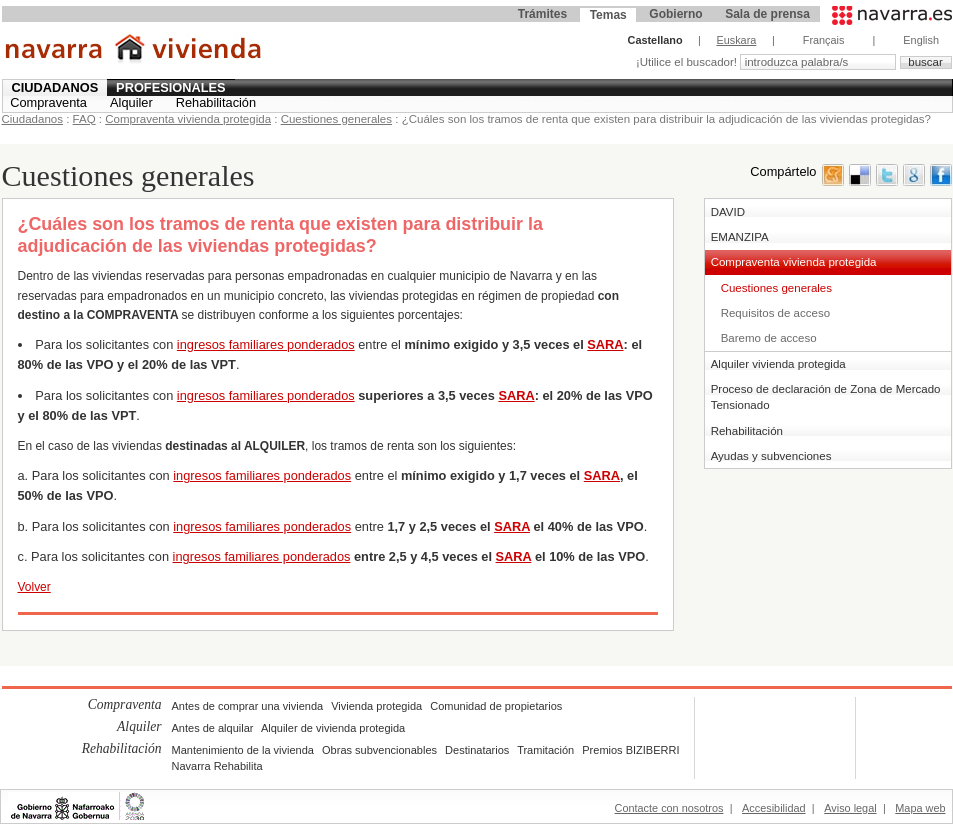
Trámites (542, 14)
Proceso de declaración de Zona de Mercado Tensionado (826, 397)
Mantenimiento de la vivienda (243, 750)
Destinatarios (477, 750)
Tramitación (545, 750)
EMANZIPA (740, 237)
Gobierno (675, 14)
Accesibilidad (773, 808)
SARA (605, 344)
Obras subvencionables (379, 750)
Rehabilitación (216, 102)
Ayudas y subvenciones (771, 456)
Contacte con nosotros (669, 808)
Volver (34, 587)
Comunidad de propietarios (496, 706)
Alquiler (131, 102)
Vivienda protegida (376, 706)
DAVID (728, 212)
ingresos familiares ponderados (266, 344)
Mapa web (920, 808)
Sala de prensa (767, 14)
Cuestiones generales (336, 119)
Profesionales (171, 87)
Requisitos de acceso (775, 313)
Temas (608, 15)
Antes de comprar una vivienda (248, 706)
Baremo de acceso (769, 338)
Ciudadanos (54, 87)
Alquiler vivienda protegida (778, 364)
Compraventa (48, 102)
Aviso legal (850, 808)
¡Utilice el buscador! (688, 62)
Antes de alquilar (213, 728)
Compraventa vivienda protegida (188, 119)
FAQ (84, 119)
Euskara (736, 40)
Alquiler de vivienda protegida (333, 728)
